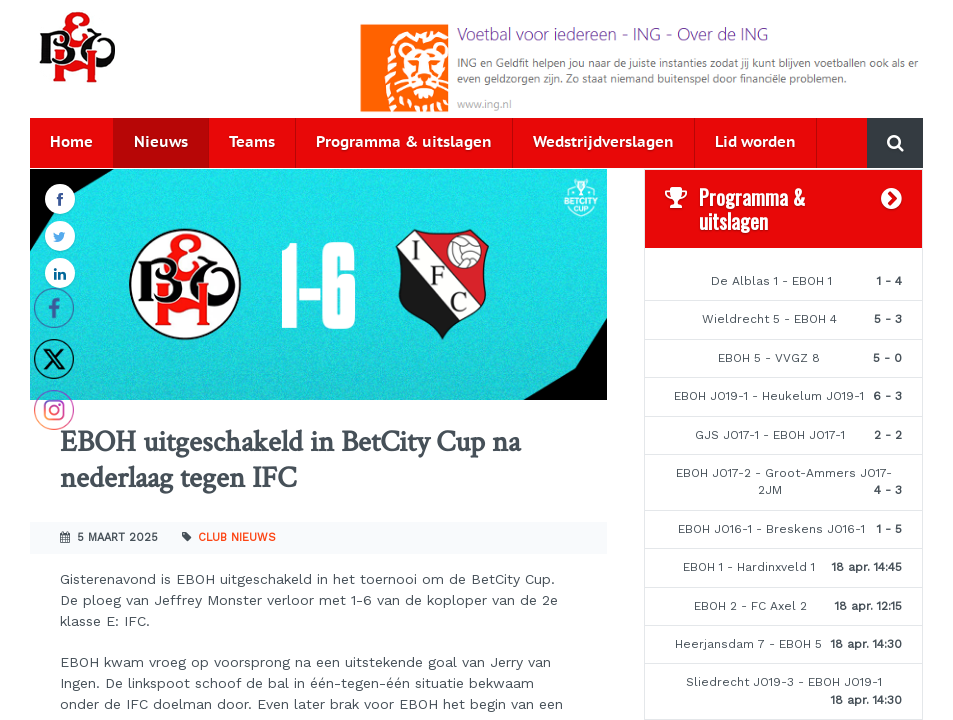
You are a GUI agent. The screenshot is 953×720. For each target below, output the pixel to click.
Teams (252, 142)
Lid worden (755, 142)
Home (71, 142)
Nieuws (161, 142)
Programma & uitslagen (404, 142)
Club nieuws (237, 537)
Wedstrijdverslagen (603, 142)
